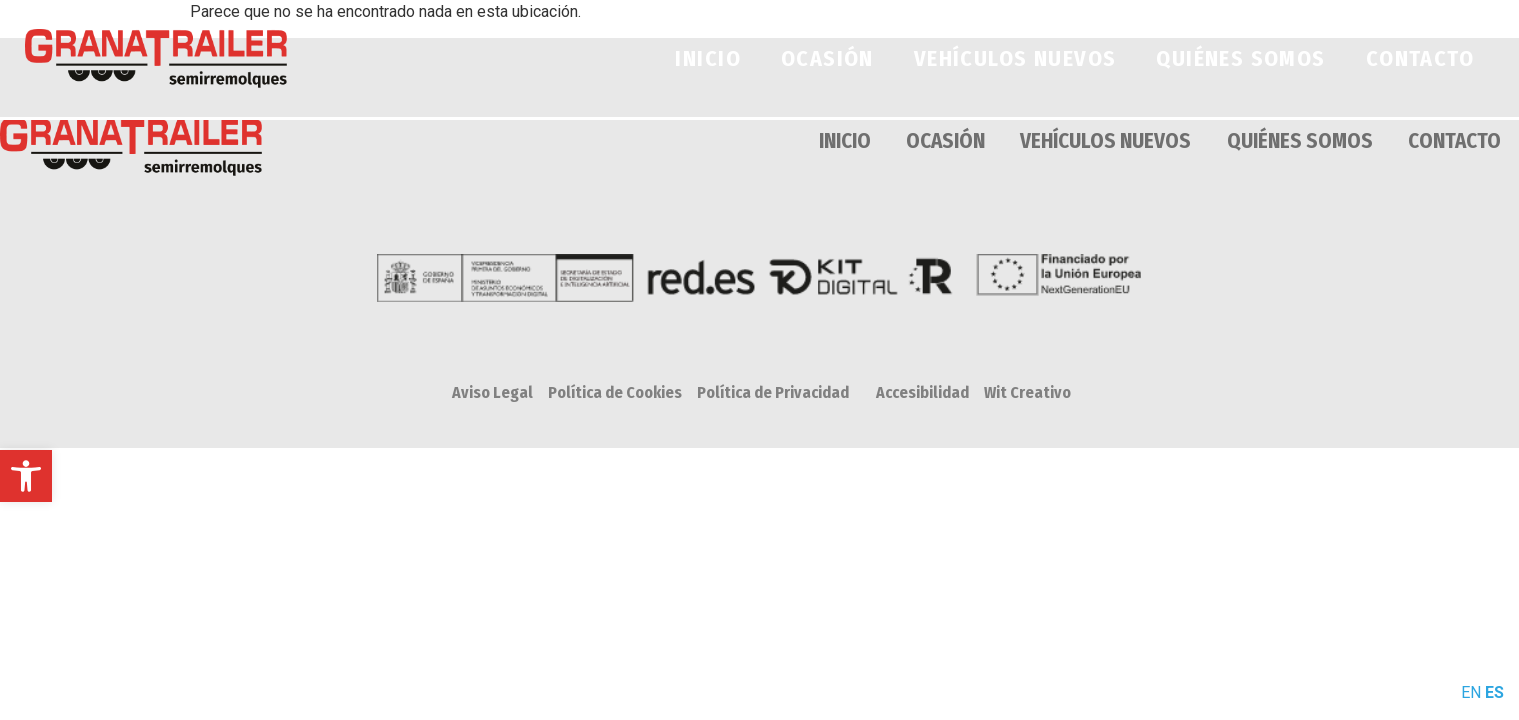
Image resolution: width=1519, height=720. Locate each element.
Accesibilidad (922, 392)
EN (1471, 692)
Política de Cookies (615, 392)
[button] (26, 476)
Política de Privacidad (773, 392)
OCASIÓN (827, 58)
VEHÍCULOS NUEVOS (1015, 58)
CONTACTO (1420, 58)
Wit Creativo (1027, 392)
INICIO (707, 58)
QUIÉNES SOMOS (1240, 58)
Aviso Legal (492, 392)
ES (1494, 692)
